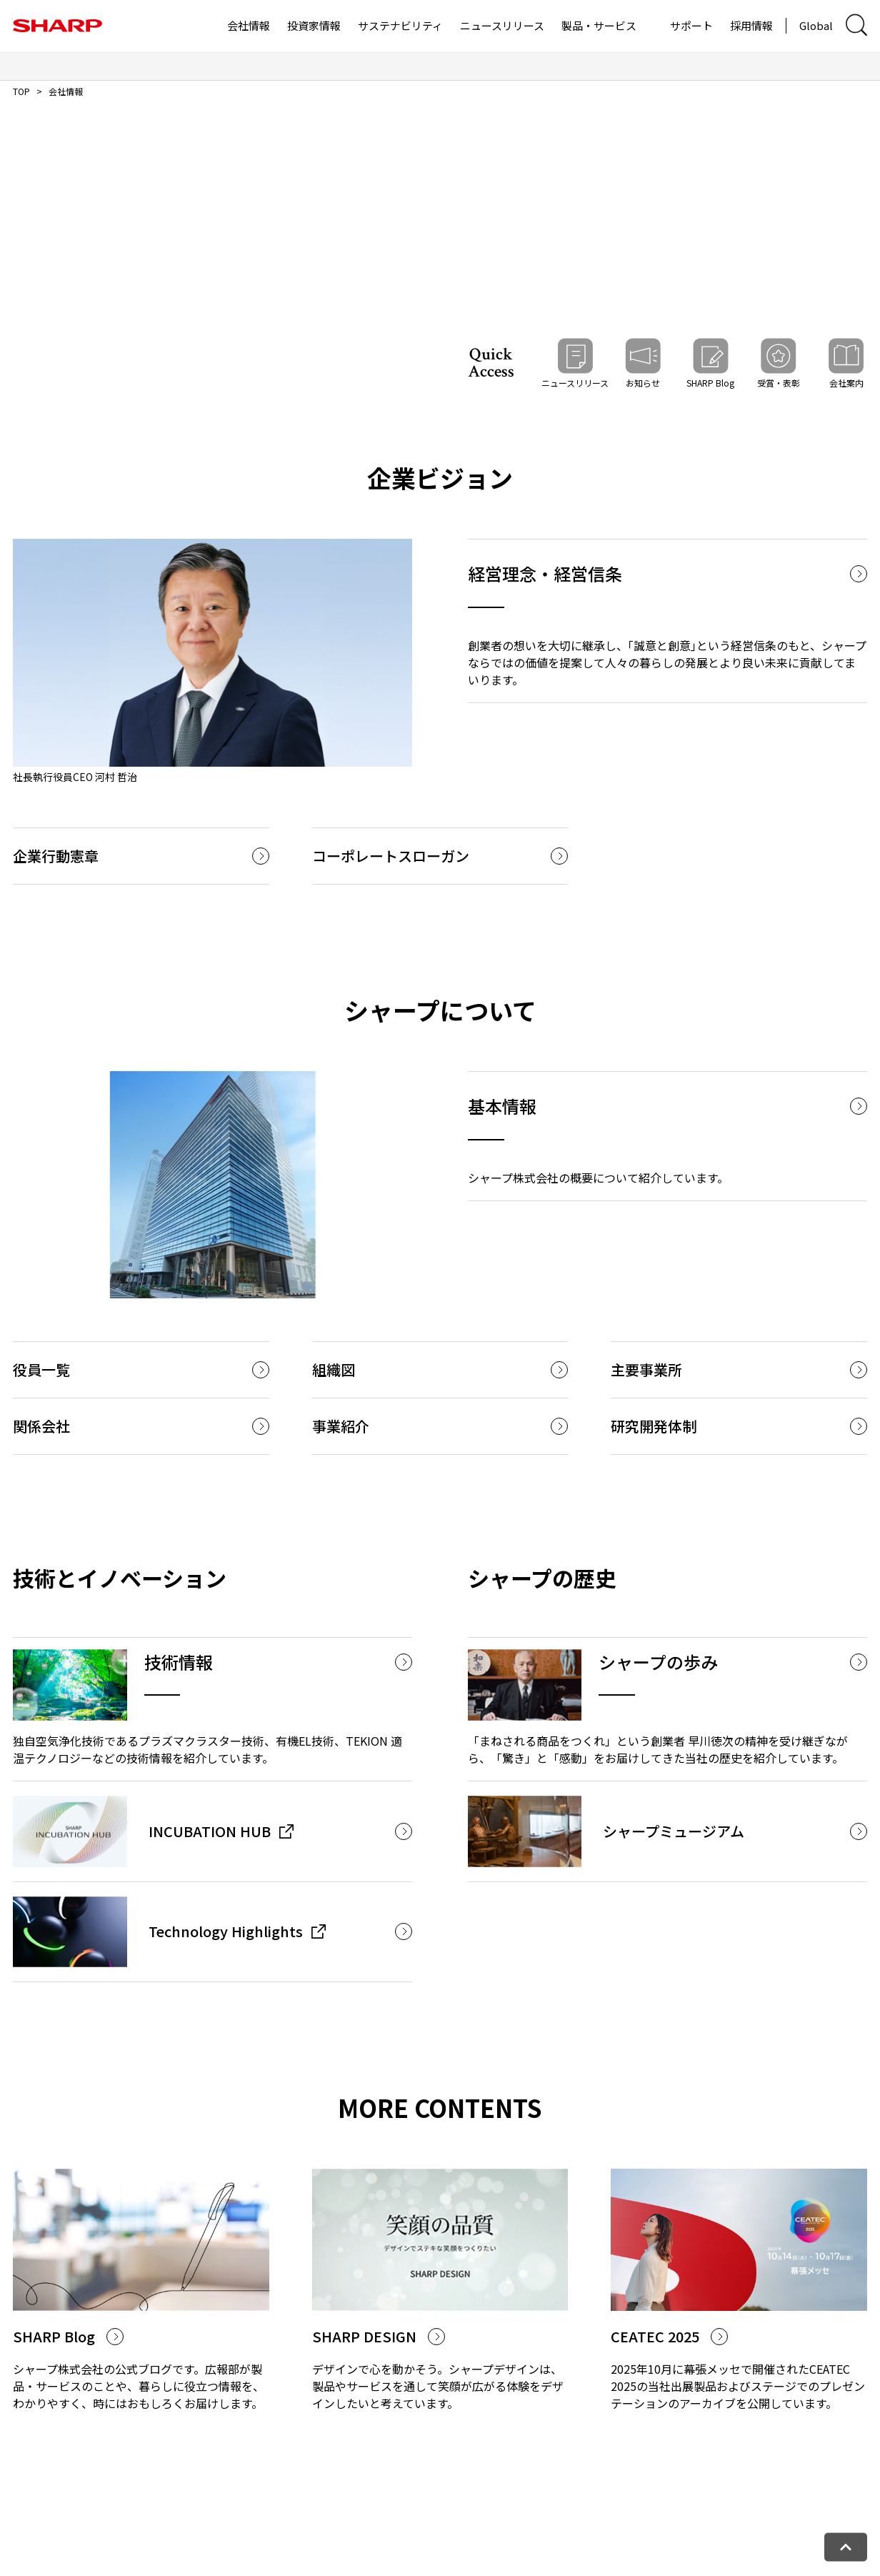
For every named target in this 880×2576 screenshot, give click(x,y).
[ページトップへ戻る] (845, 2547)
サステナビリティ (400, 25)
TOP (21, 91)
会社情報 (248, 25)
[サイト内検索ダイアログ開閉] (856, 25)
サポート (691, 25)
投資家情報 (314, 25)
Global (816, 25)
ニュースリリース (502, 25)
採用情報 (751, 25)
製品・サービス (598, 25)
